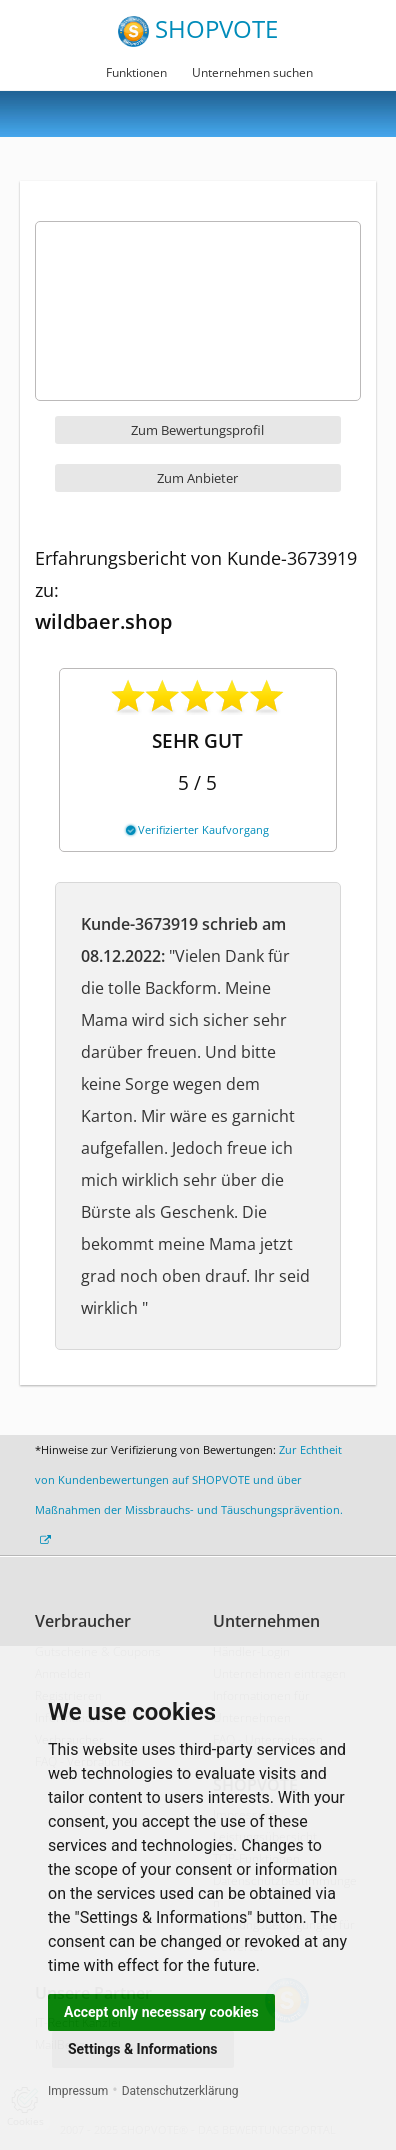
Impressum (78, 2091)
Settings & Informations (143, 2049)
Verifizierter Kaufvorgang (197, 829)
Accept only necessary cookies (161, 2012)
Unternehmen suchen (252, 72)
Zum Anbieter (197, 478)
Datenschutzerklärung (180, 2091)
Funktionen (136, 72)
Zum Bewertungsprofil (197, 430)
